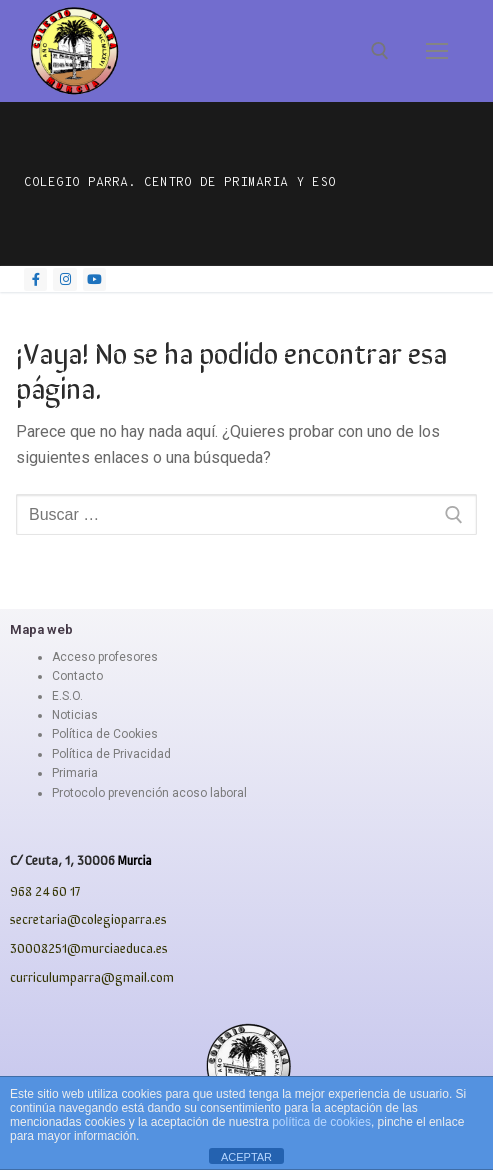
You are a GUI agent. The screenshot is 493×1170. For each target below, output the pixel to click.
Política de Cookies (105, 734)
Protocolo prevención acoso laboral (149, 793)
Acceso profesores (105, 657)
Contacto (77, 676)
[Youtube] (94, 279)
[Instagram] (64, 279)
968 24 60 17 (45, 890)
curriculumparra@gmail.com (92, 976)
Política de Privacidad (111, 754)
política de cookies (321, 1122)
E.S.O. (67, 696)
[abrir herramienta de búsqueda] (380, 51)
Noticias (75, 715)
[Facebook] (35, 279)
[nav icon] (437, 51)
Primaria (75, 773)
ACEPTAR (246, 1157)
